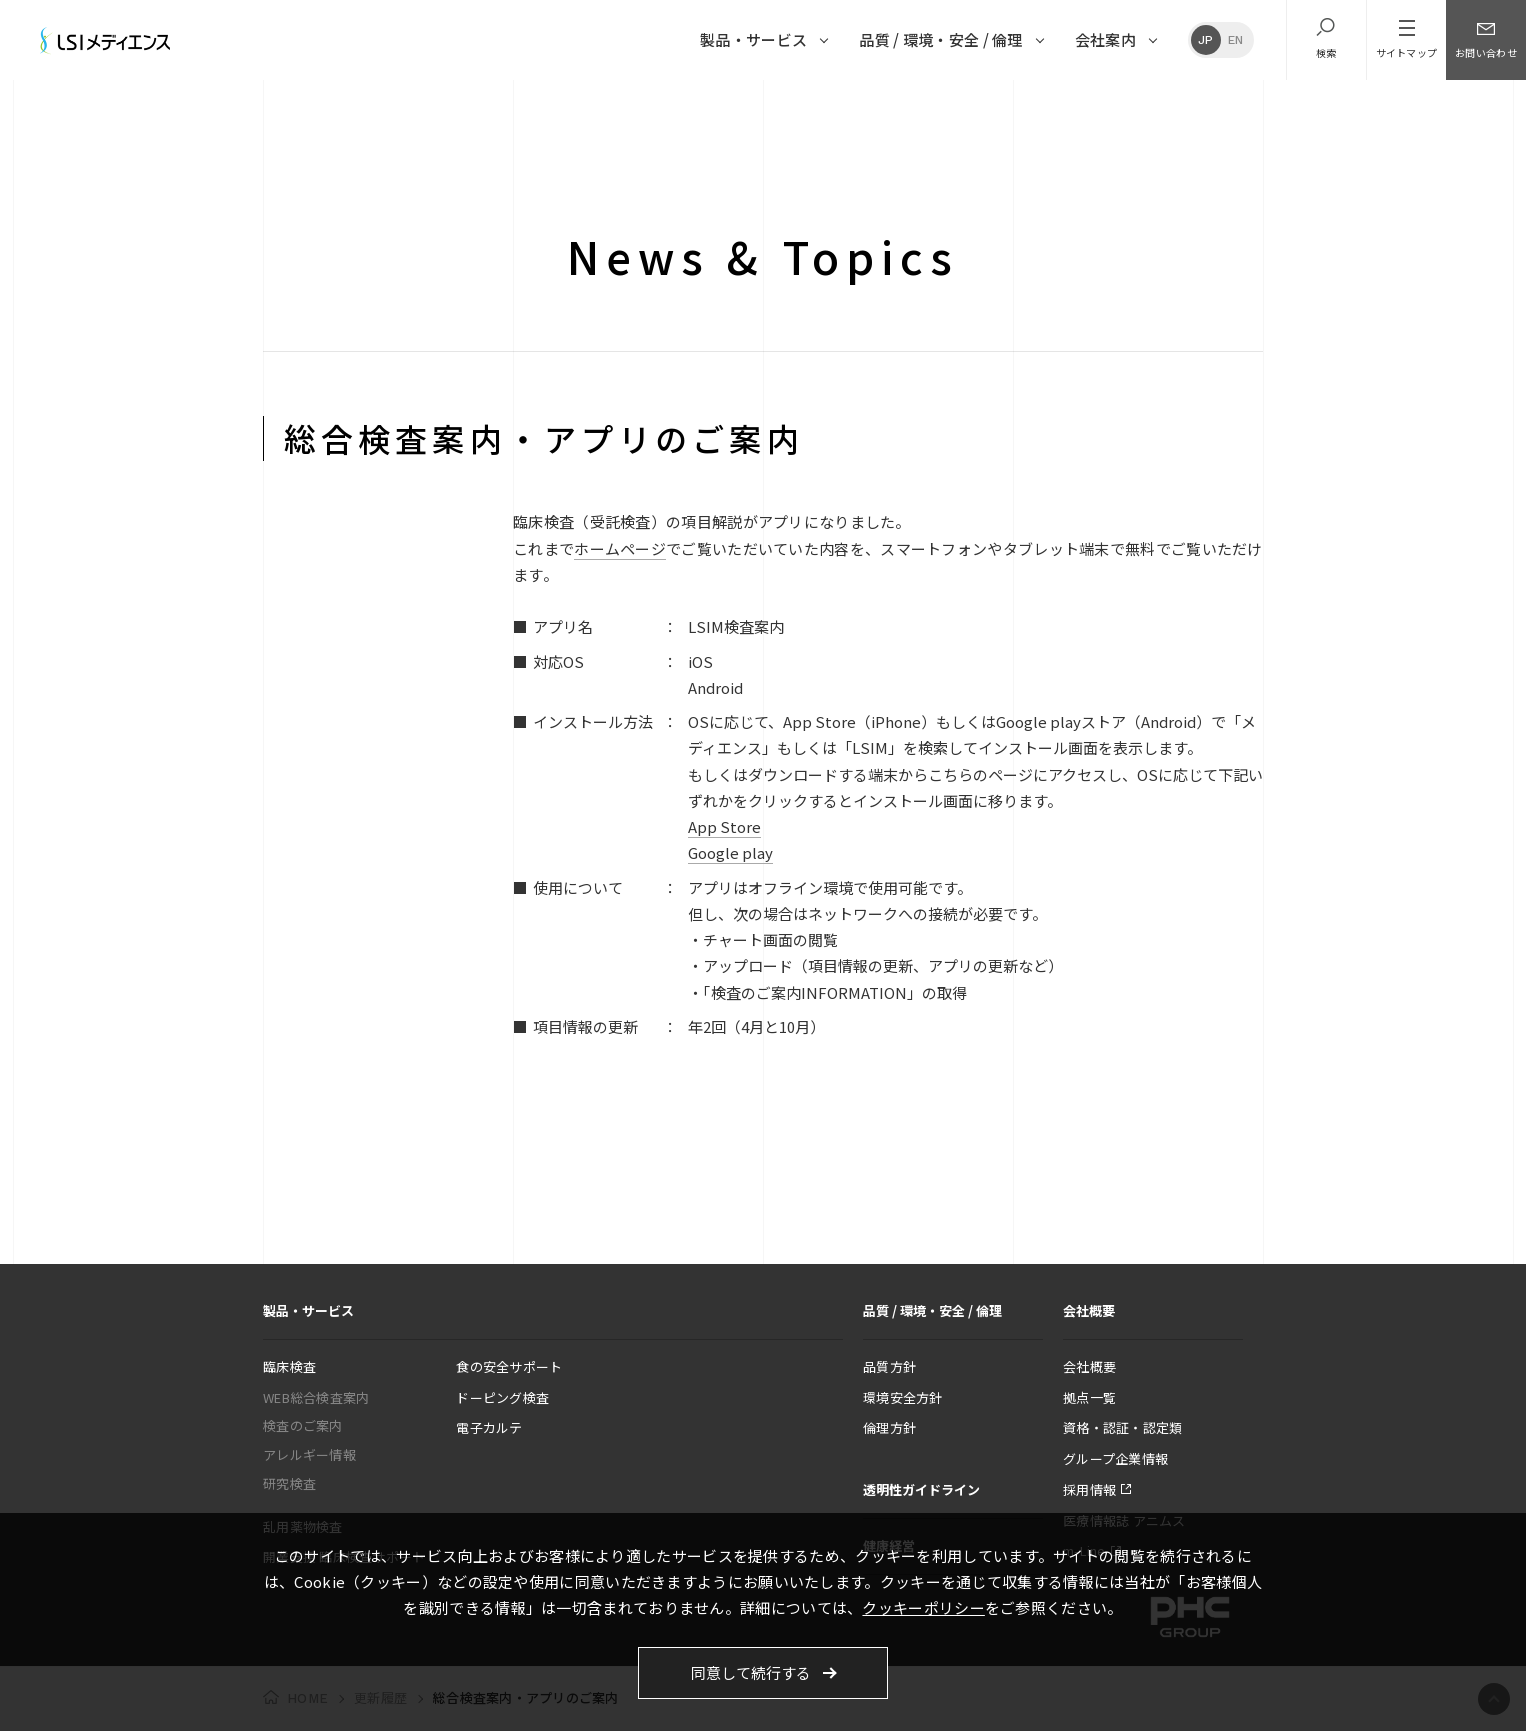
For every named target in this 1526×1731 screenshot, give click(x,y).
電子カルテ (489, 1427)
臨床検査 (289, 1366)
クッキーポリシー (923, 1607)
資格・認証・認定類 (1122, 1427)
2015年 (727, 104)
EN (1236, 40)
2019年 (498, 104)
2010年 (1013, 104)
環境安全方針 (903, 1397)
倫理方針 (889, 1427)
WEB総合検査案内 (316, 1397)
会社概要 (1089, 1366)
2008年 (1127, 104)
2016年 (670, 104)
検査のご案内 (303, 1425)
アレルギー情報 (309, 1454)
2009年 (1070, 104)
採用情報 (1089, 1489)
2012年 (899, 104)
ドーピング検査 (502, 1397)
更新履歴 (291, 104)
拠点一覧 (1089, 1397)
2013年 (841, 104)
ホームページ (620, 548)
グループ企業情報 (1115, 1458)
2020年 (441, 104)
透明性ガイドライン (921, 1489)
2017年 (613, 104)
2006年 (1242, 104)
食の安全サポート (509, 1366)
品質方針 (889, 1366)
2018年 (555, 104)
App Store (724, 826)
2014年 (784, 104)
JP (1206, 40)
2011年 (956, 104)
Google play (730, 852)
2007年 (1185, 104)
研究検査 (289, 1483)
